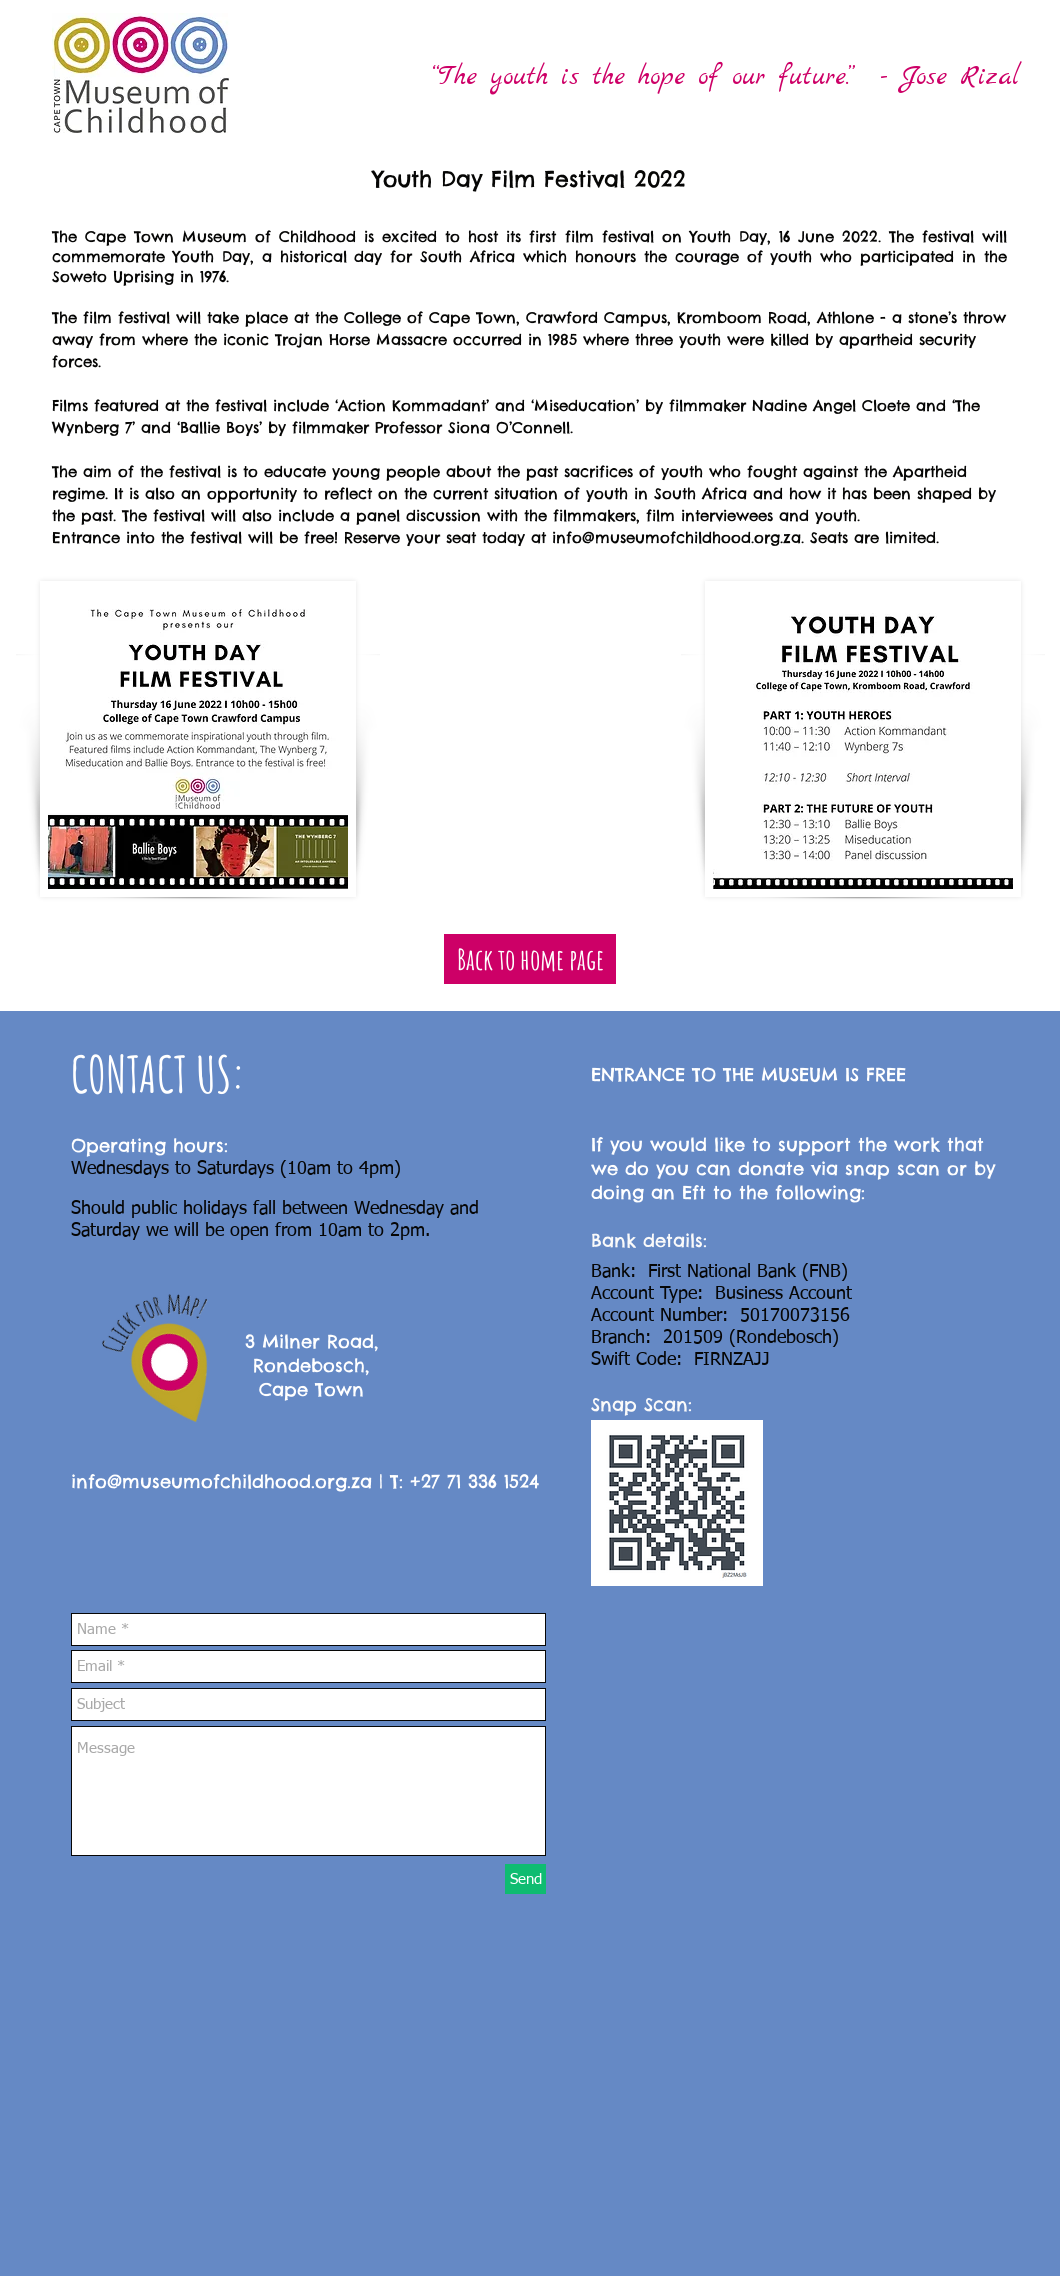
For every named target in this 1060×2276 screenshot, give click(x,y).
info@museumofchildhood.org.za (676, 537)
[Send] (525, 1879)
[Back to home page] (530, 959)
